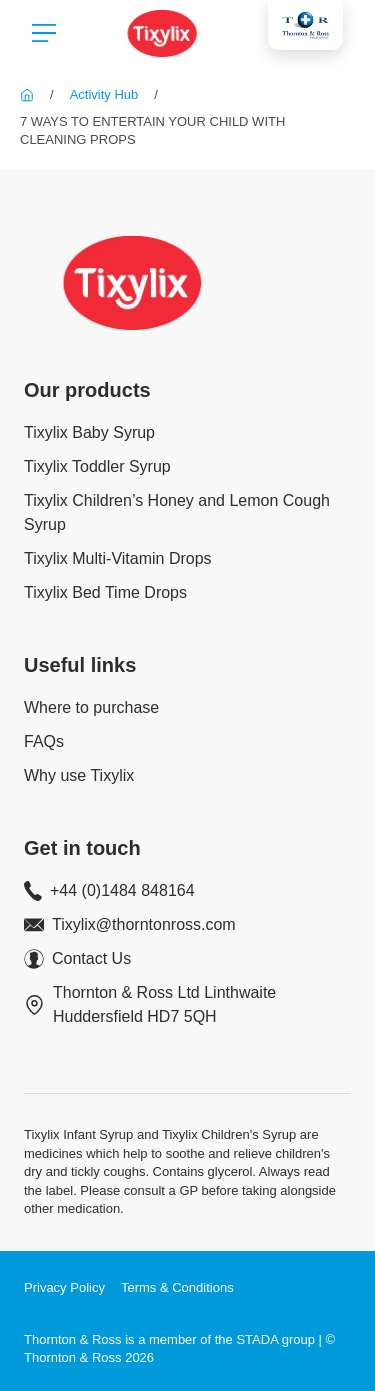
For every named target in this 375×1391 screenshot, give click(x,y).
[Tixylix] (27, 94)
